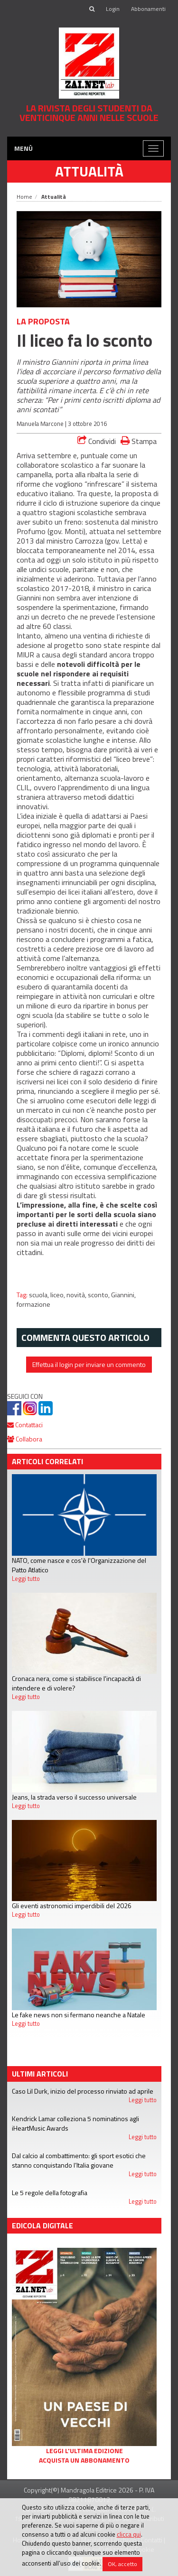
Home (24, 196)
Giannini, (123, 1295)
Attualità (89, 171)
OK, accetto (122, 2563)
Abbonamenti (148, 8)
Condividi (96, 441)
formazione (33, 1304)
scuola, (39, 1295)
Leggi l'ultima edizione (84, 2451)
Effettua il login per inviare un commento (89, 1364)
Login (113, 8)
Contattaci (25, 1425)
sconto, (99, 1295)
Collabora (24, 1439)
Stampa (139, 441)
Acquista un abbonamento (84, 2460)
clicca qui (129, 2534)
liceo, (58, 1295)
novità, (77, 1295)
